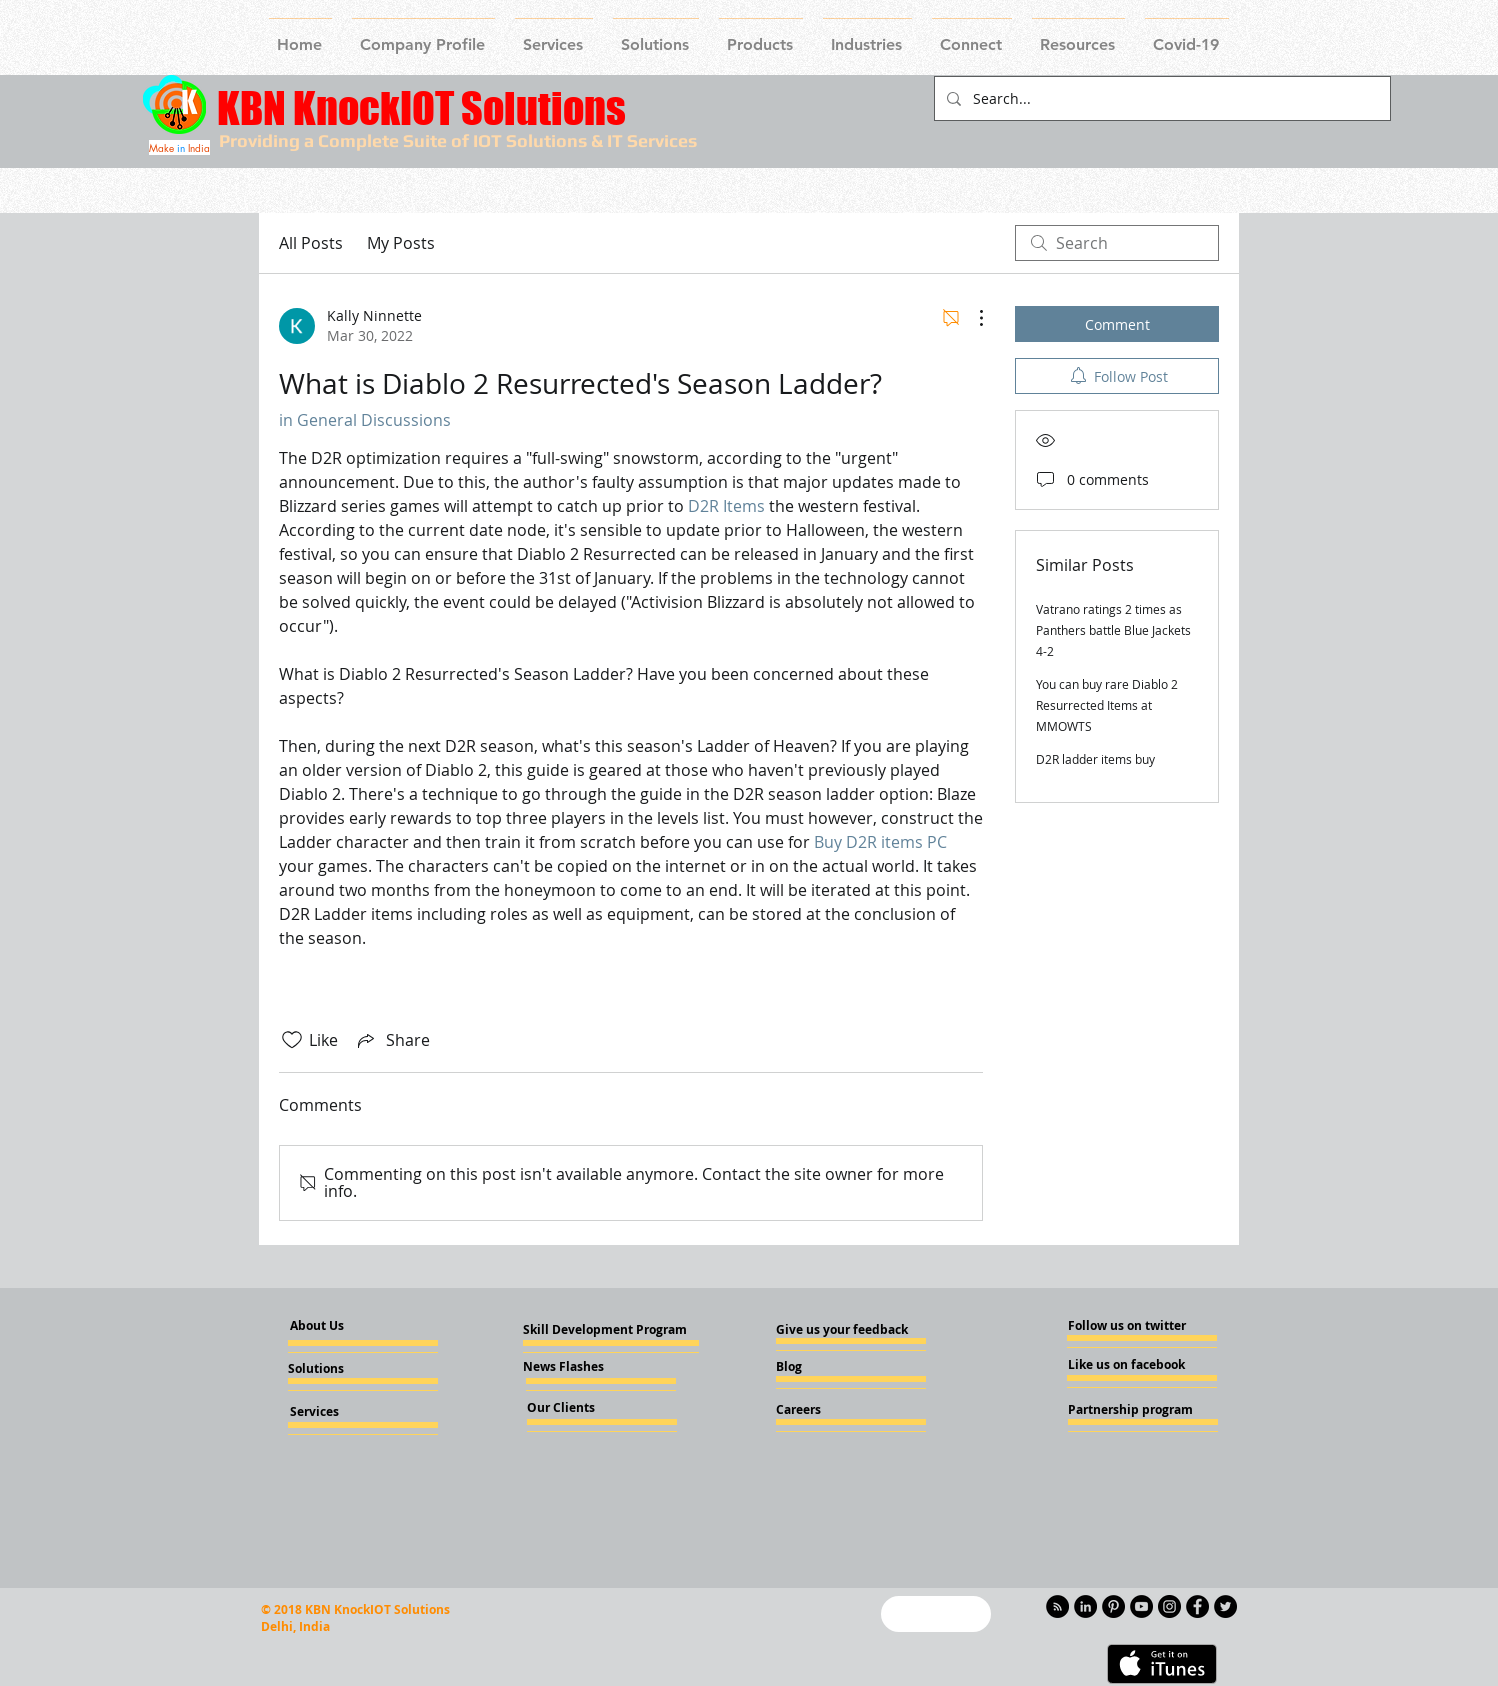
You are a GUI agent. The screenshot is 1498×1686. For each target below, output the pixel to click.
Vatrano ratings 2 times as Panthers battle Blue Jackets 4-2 (1113, 630)
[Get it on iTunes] (1162, 1664)
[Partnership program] (1130, 1410)
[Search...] (1160, 98)
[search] (1117, 243)
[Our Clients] (581, 1408)
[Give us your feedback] (848, 1330)
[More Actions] (971, 318)
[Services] (347, 1412)
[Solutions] (342, 1369)
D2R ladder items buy (1095, 759)
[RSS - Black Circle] (1057, 1606)
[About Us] (334, 1326)
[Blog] (830, 1367)
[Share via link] (392, 1040)
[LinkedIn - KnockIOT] (1085, 1606)
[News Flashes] (580, 1367)
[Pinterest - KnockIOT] (1113, 1606)
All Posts (311, 243)
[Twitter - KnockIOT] (1225, 1606)
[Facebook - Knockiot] (1197, 1606)
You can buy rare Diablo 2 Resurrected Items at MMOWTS (1107, 705)
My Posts (401, 243)
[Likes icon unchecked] (292, 1040)
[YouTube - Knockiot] (1141, 1606)
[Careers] (830, 1410)
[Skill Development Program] (605, 1330)
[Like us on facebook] (1128, 1365)
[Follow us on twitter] (1127, 1326)
